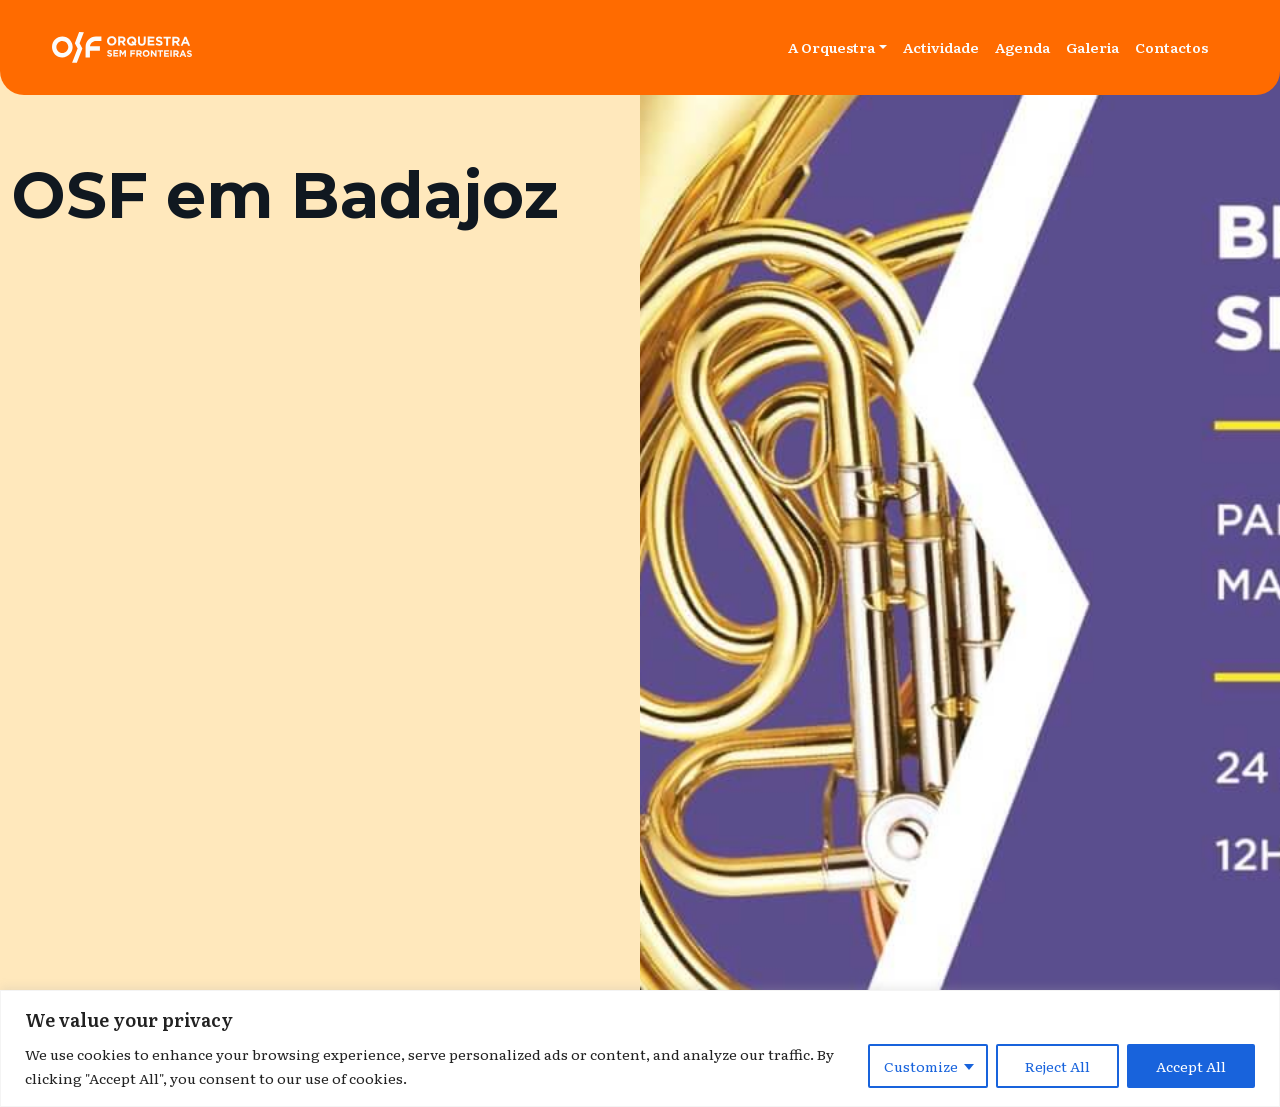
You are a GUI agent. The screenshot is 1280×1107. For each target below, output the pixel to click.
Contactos (1171, 47)
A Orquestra (831, 47)
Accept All (1191, 1066)
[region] (640, 1048)
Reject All (1057, 1066)
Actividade (941, 47)
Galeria (1092, 47)
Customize (921, 1066)
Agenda (1022, 47)
